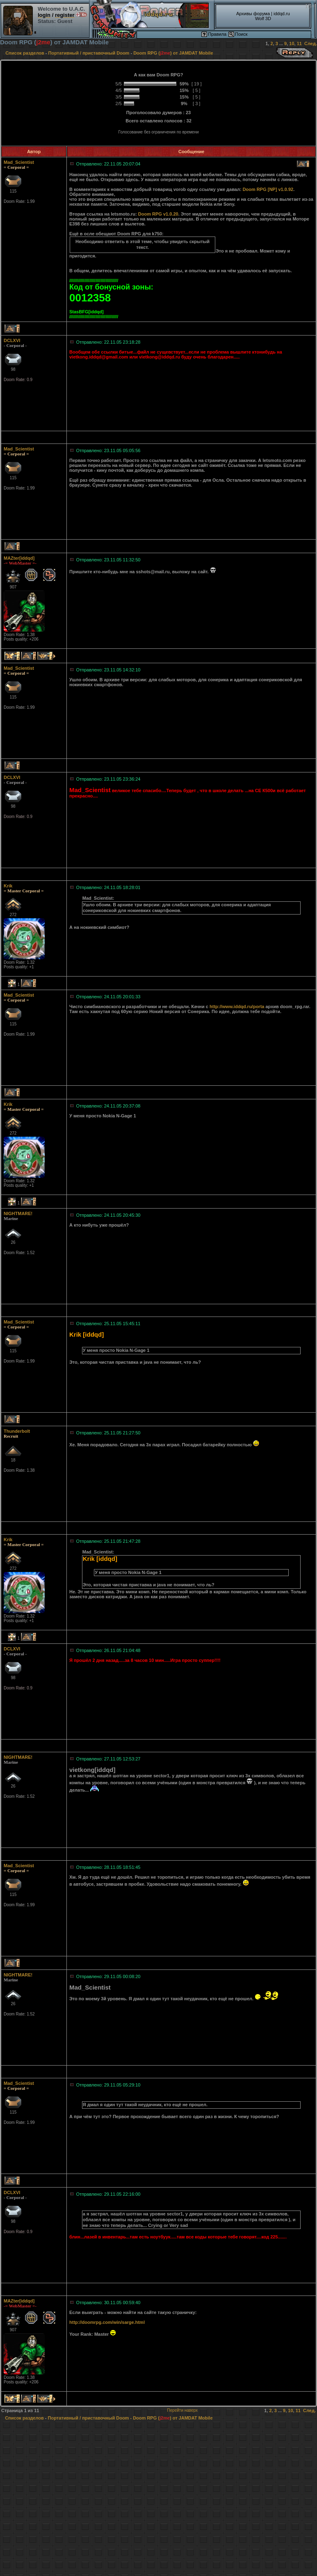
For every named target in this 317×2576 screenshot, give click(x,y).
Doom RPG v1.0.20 (158, 213)
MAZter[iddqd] (19, 558)
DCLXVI (12, 340)
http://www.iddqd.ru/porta (237, 1006)
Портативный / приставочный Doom (89, 53)
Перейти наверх (182, 2410)
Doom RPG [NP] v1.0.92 (268, 189)
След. (310, 43)
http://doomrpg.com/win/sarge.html (107, 2322)
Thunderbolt (17, 1431)
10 (291, 43)
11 (299, 43)
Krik (8, 885)
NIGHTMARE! (18, 1213)
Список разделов (24, 53)
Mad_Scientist (19, 162)
